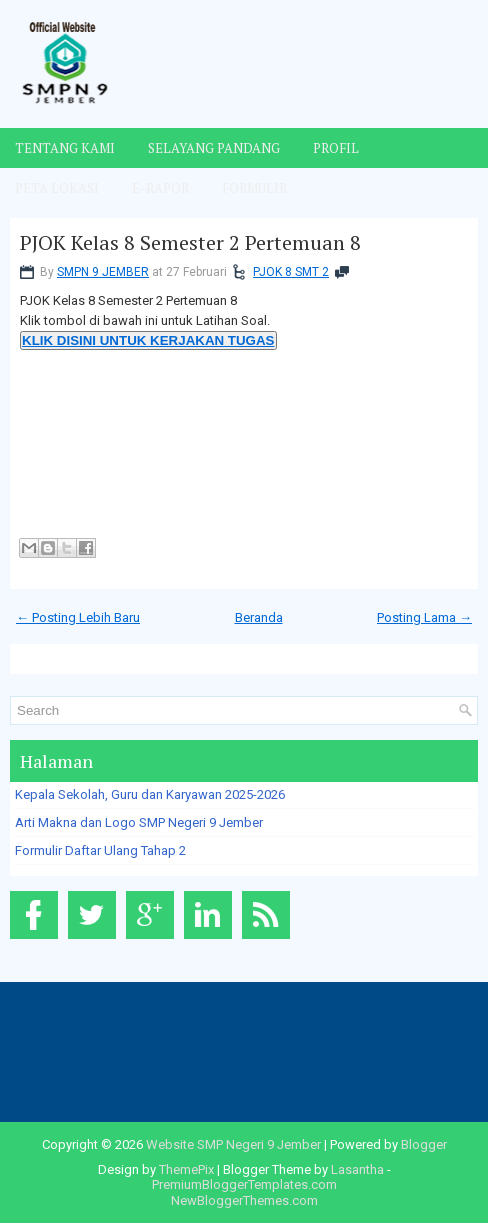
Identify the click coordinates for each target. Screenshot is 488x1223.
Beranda (259, 617)
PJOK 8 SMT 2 (291, 272)
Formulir (254, 188)
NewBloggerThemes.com (244, 1200)
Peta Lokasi (57, 188)
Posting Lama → (424, 617)
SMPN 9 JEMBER (103, 272)
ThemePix (186, 1169)
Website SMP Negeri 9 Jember (233, 1144)
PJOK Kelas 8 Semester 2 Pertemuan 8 (190, 243)
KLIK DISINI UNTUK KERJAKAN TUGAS (148, 340)
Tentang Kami (65, 148)
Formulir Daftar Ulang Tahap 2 (100, 850)
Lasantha (357, 1169)
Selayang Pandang (214, 148)
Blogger (424, 1144)
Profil (336, 148)
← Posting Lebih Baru (78, 617)
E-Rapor (160, 188)
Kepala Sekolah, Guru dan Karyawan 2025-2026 (150, 794)
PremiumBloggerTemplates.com (244, 1184)
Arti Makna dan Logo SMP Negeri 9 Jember (139, 822)
